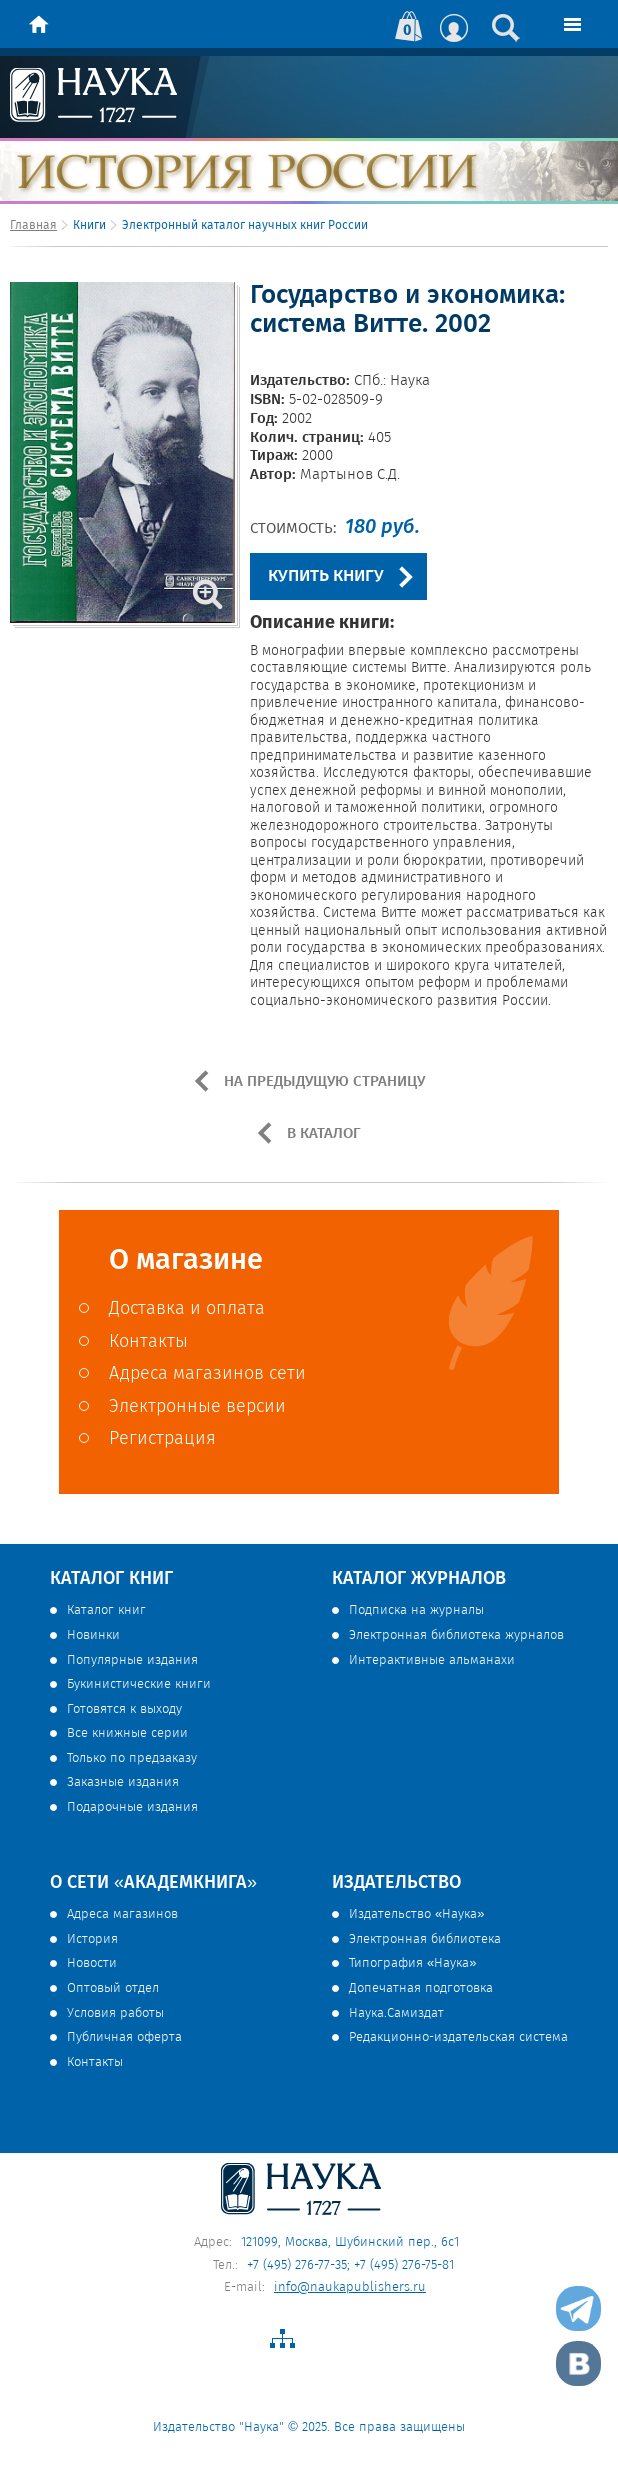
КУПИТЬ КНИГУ (326, 576)
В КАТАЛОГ (322, 1134)
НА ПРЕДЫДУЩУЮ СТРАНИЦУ (322, 1082)
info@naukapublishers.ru (350, 2287)
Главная (33, 225)
